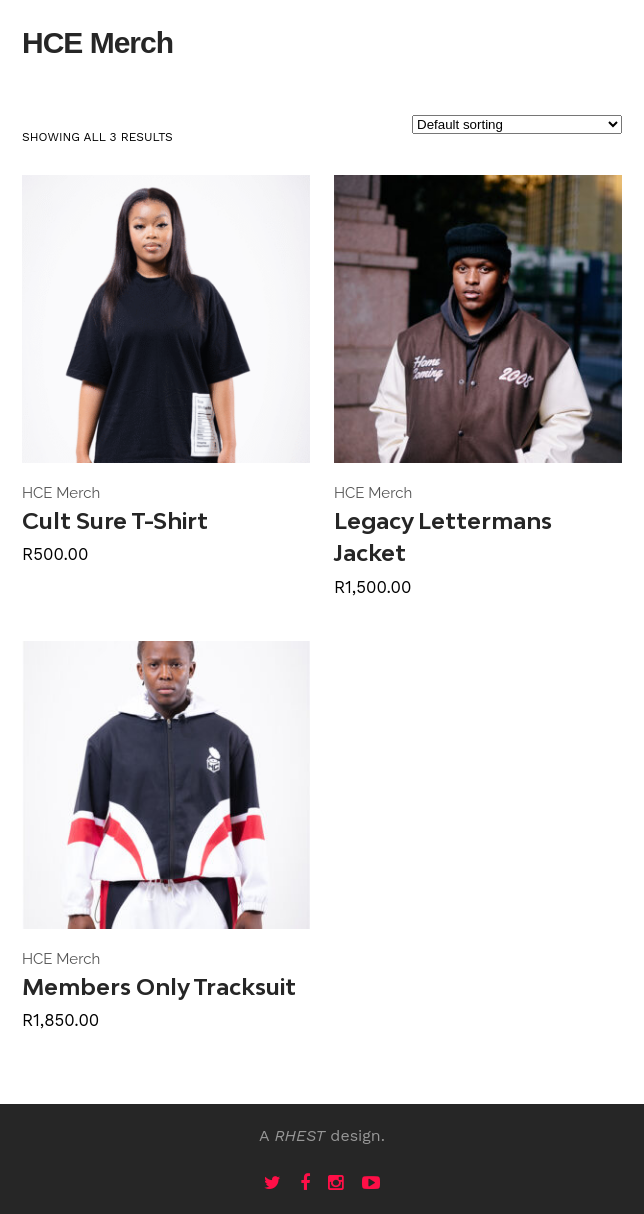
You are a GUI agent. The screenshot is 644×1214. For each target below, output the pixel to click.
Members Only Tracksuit (159, 986)
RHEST (299, 1135)
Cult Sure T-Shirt (115, 520)
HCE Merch (61, 493)
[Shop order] (517, 124)
